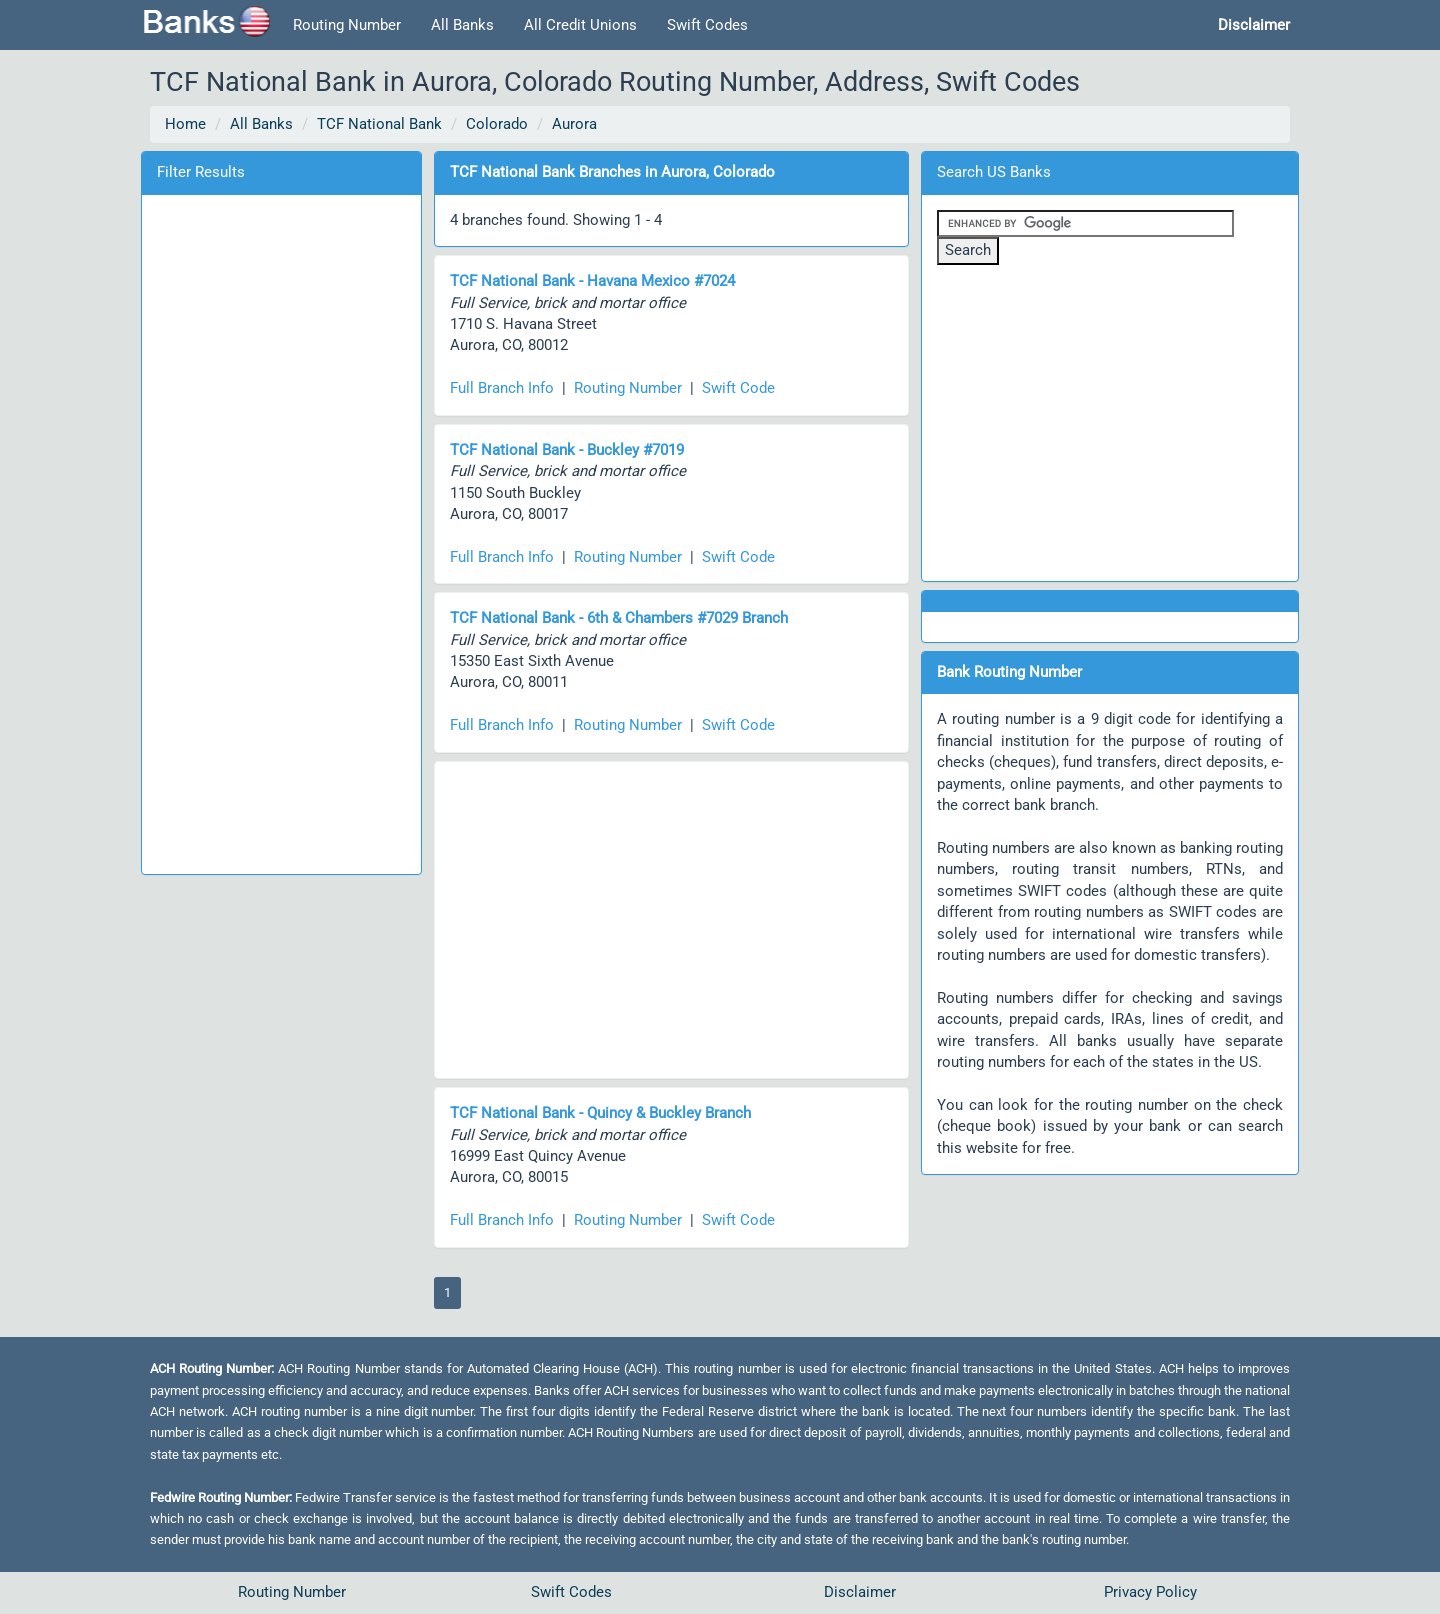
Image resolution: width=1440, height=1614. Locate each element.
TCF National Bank (379, 124)
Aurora (574, 124)
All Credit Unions (580, 25)
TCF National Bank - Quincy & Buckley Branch (600, 1113)
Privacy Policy (1150, 1592)
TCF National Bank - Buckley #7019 (567, 450)
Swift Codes (707, 25)
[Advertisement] (281, 531)
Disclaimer (860, 1592)
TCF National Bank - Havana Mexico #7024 (592, 281)
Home (185, 124)
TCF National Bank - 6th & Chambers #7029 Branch (619, 618)
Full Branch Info (502, 388)
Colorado (497, 124)
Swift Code (738, 388)
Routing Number (347, 25)
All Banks (462, 25)
